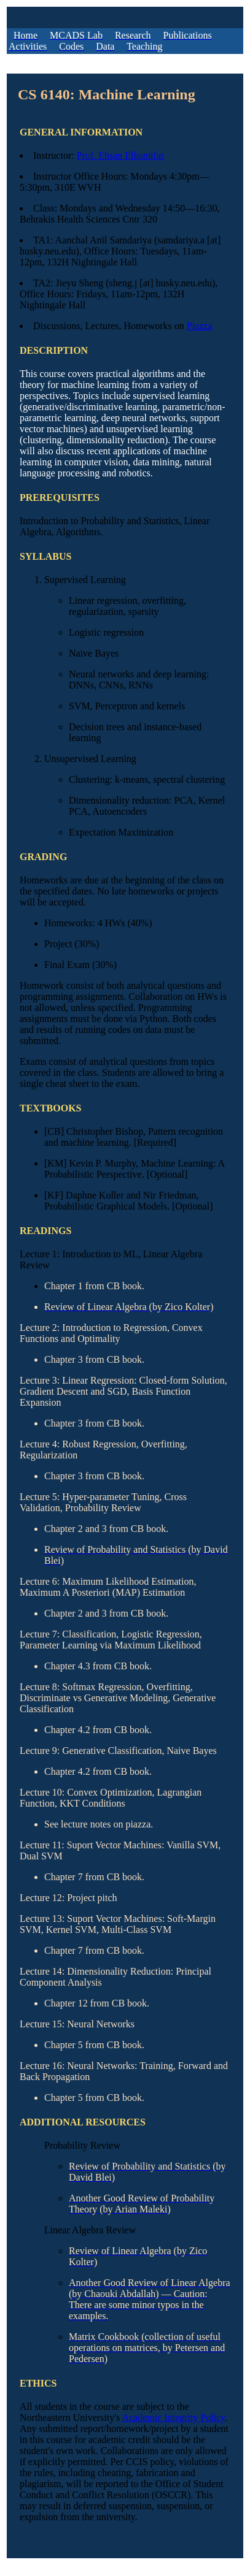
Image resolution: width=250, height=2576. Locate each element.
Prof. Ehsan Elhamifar (121, 155)
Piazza (200, 326)
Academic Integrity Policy (173, 2417)
